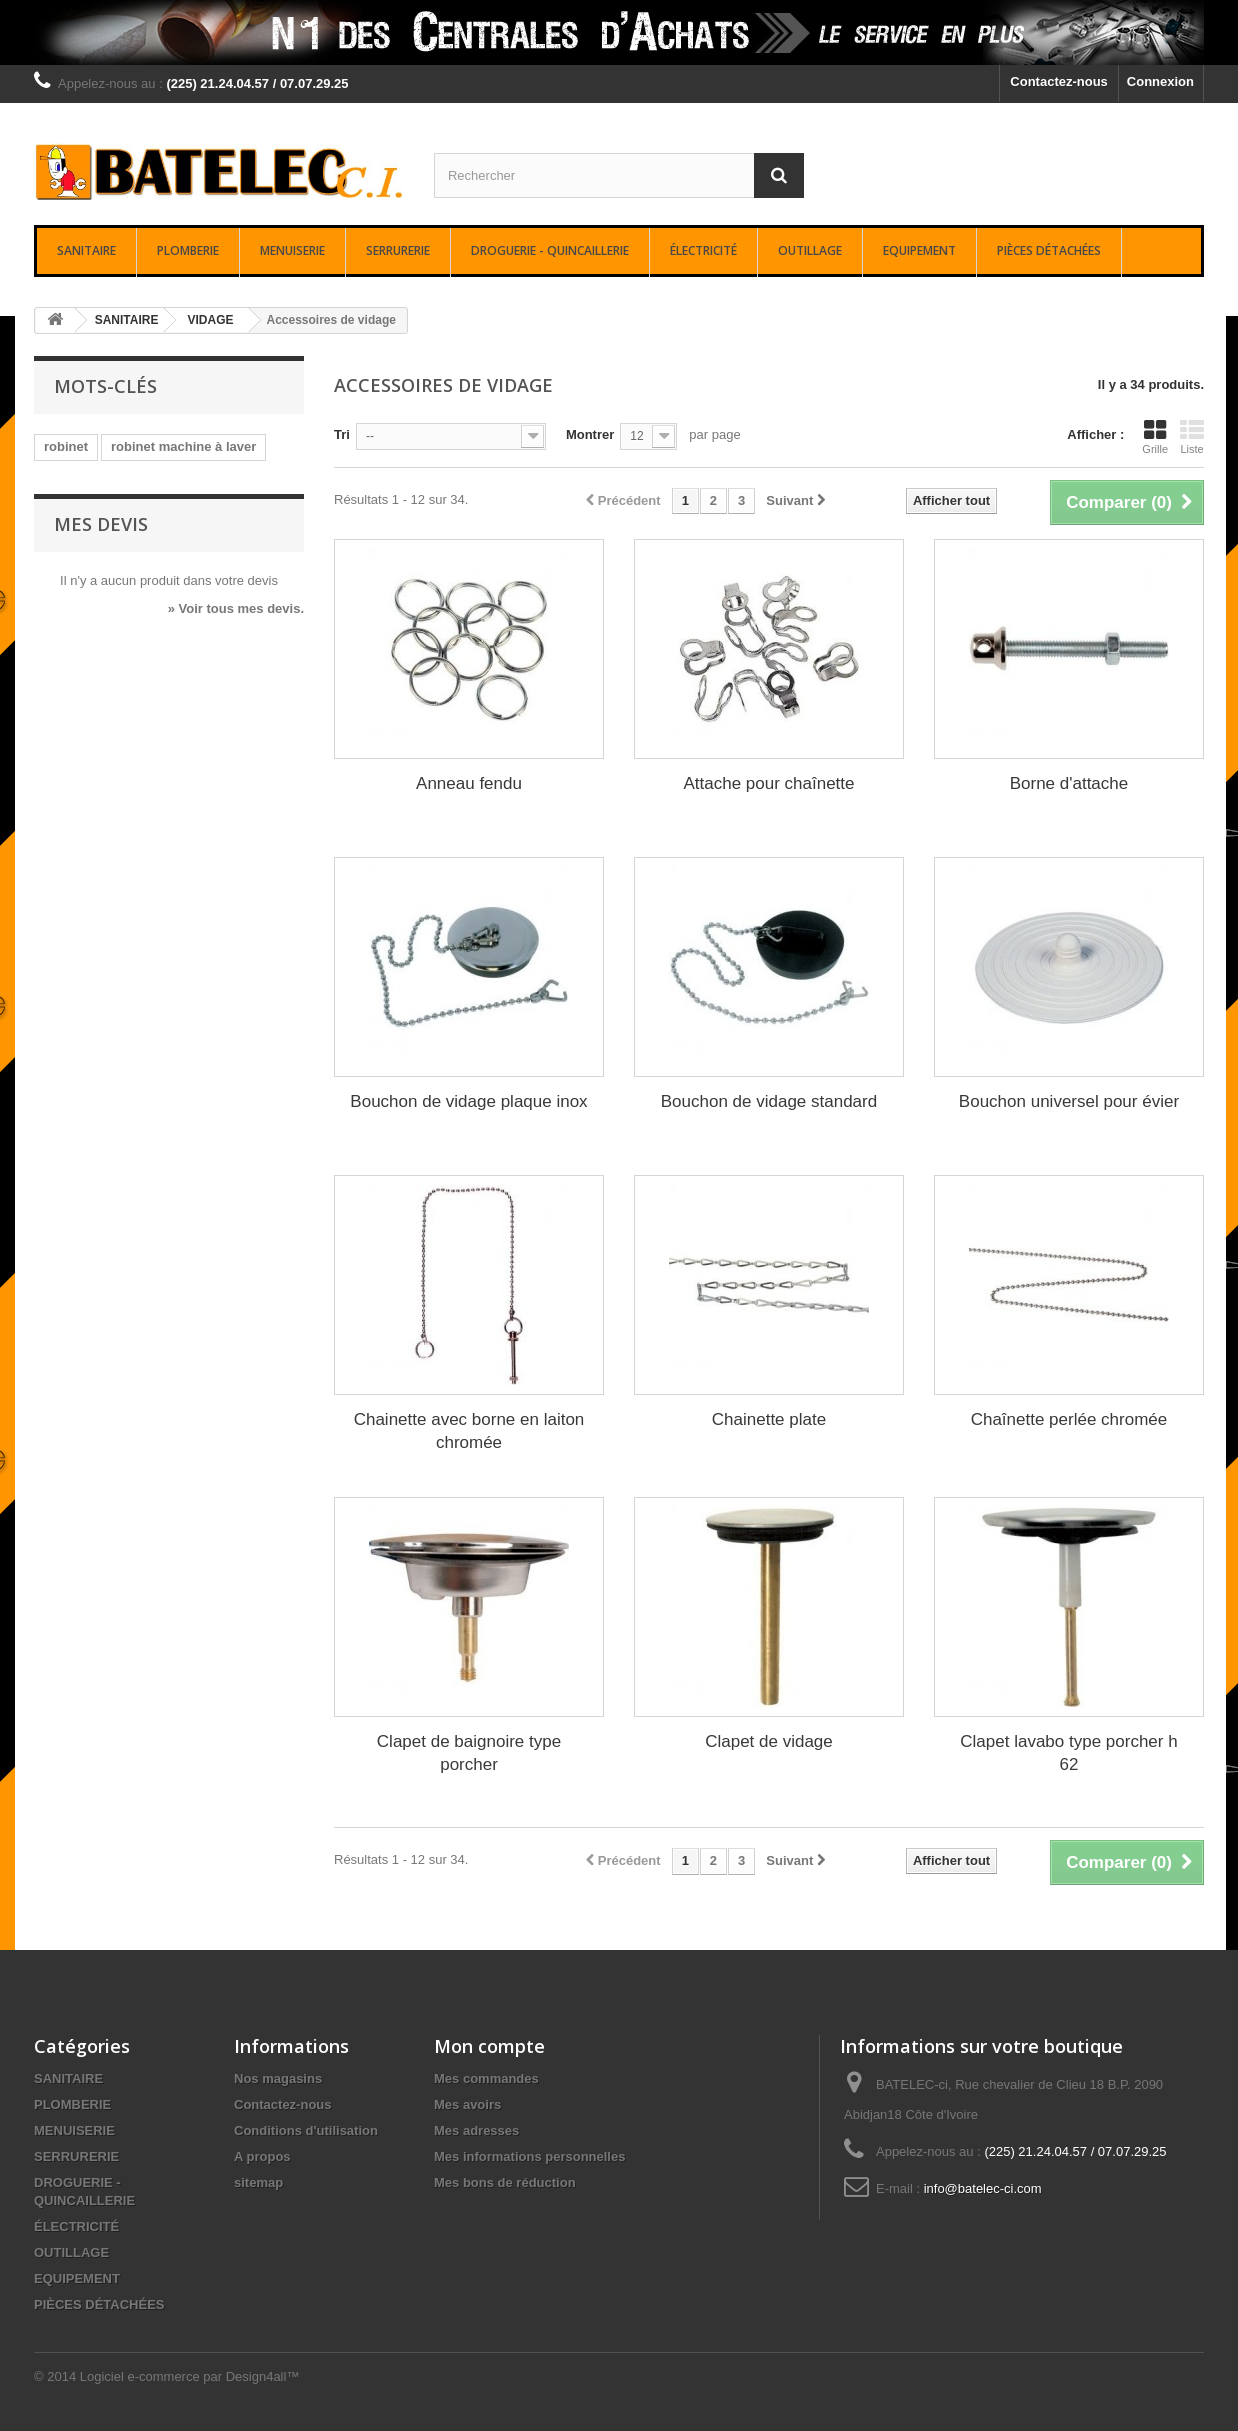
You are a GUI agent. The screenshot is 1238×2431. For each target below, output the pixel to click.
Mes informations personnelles (529, 2156)
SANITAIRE (86, 250)
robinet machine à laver (183, 446)
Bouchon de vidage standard (769, 1101)
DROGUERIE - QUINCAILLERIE (550, 250)
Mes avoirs (467, 2104)
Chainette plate (769, 1419)
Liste (1192, 437)
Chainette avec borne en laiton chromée (469, 1431)
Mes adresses (476, 2130)
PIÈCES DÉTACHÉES (1049, 250)
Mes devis (101, 524)
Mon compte (489, 2046)
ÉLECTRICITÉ (703, 250)
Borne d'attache (1069, 783)
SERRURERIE (398, 250)
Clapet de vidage (769, 1741)
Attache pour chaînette (768, 783)
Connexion (1160, 81)
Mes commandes (486, 2078)
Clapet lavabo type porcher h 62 (1068, 1753)
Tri (342, 434)
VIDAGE (210, 320)
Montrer (590, 434)
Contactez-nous (1059, 81)
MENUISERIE (292, 250)
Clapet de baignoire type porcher (469, 1753)
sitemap (258, 2182)
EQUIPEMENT (919, 250)
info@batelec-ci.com (983, 2188)
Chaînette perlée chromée (1069, 1419)
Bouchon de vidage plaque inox (468, 1101)
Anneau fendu (469, 783)
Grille (1155, 437)
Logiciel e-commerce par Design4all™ (190, 2376)
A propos (262, 2156)
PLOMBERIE (188, 250)
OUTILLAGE (810, 250)
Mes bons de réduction (505, 2182)
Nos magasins (278, 2078)
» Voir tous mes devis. (236, 608)
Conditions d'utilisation (306, 2130)
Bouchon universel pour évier (1069, 1101)
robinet (66, 446)
